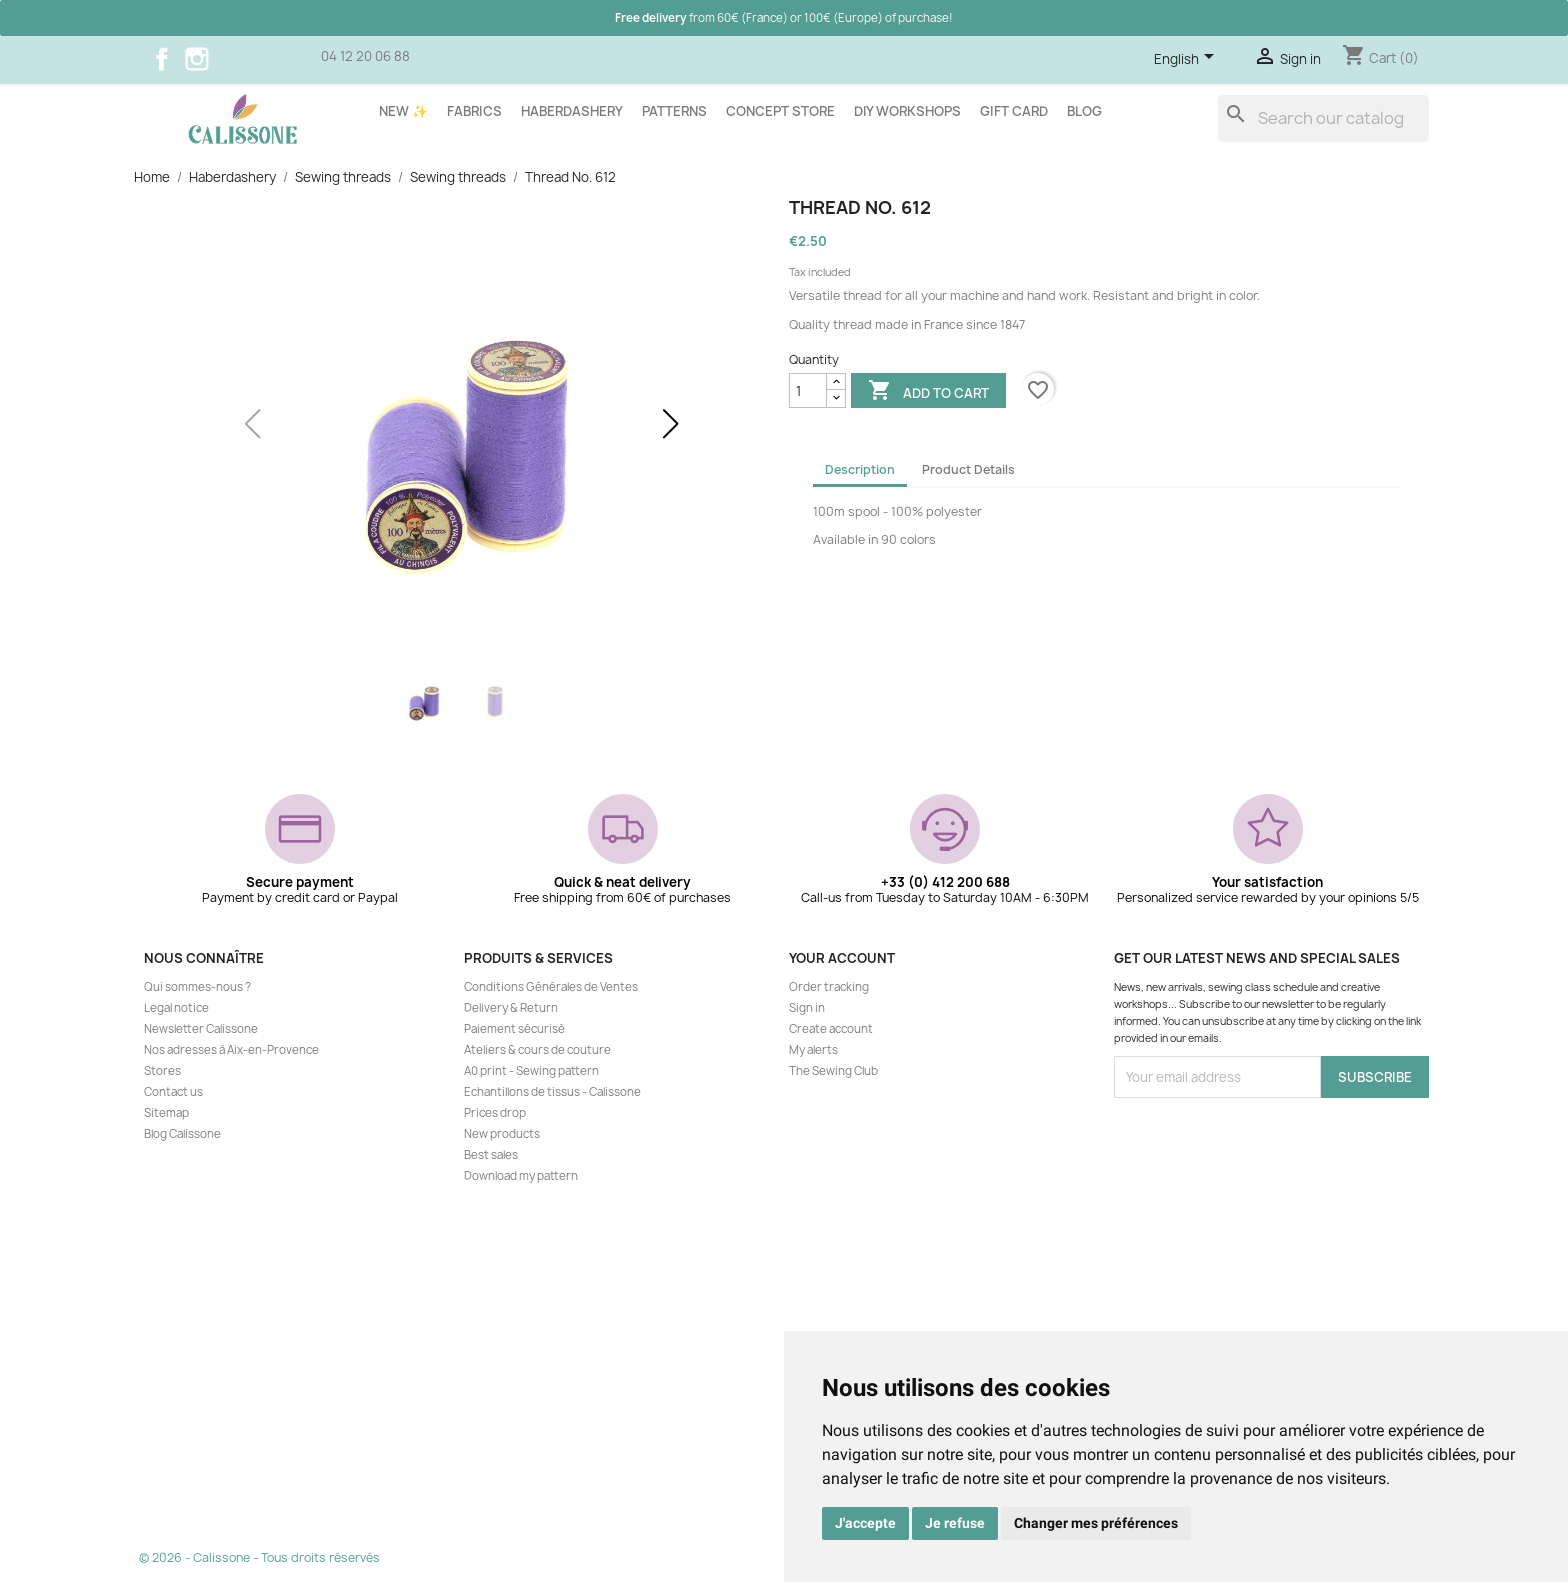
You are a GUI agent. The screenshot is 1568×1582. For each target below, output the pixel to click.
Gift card (1014, 111)
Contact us (173, 1092)
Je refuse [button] (955, 1523)
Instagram (197, 59)
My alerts (813, 1050)
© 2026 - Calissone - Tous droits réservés (259, 1557)
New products (502, 1134)
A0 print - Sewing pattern (531, 1071)
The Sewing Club (833, 1071)
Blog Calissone (182, 1134)
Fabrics (474, 111)
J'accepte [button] (865, 1523)
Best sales (491, 1155)
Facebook (162, 59)
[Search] (1323, 118)
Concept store (780, 111)
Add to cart (928, 392)
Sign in (807, 1008)
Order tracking (829, 987)
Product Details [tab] (968, 469)
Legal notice (176, 1008)
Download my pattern (521, 1176)
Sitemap (166, 1113)
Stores (162, 1071)
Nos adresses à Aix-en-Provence (231, 1050)
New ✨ (403, 111)
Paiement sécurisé (514, 1029)
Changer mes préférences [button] (1096, 1523)
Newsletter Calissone (201, 1029)
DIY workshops (907, 111)
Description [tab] (860, 469)
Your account (842, 958)
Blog (1084, 111)
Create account (831, 1029)
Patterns (674, 111)
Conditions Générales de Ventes (551, 987)
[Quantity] (808, 390)
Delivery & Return (511, 1008)
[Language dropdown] (1187, 60)
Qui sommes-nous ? (197, 987)
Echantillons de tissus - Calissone (552, 1092)
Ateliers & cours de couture (537, 1050)
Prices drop (495, 1113)
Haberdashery (572, 111)
